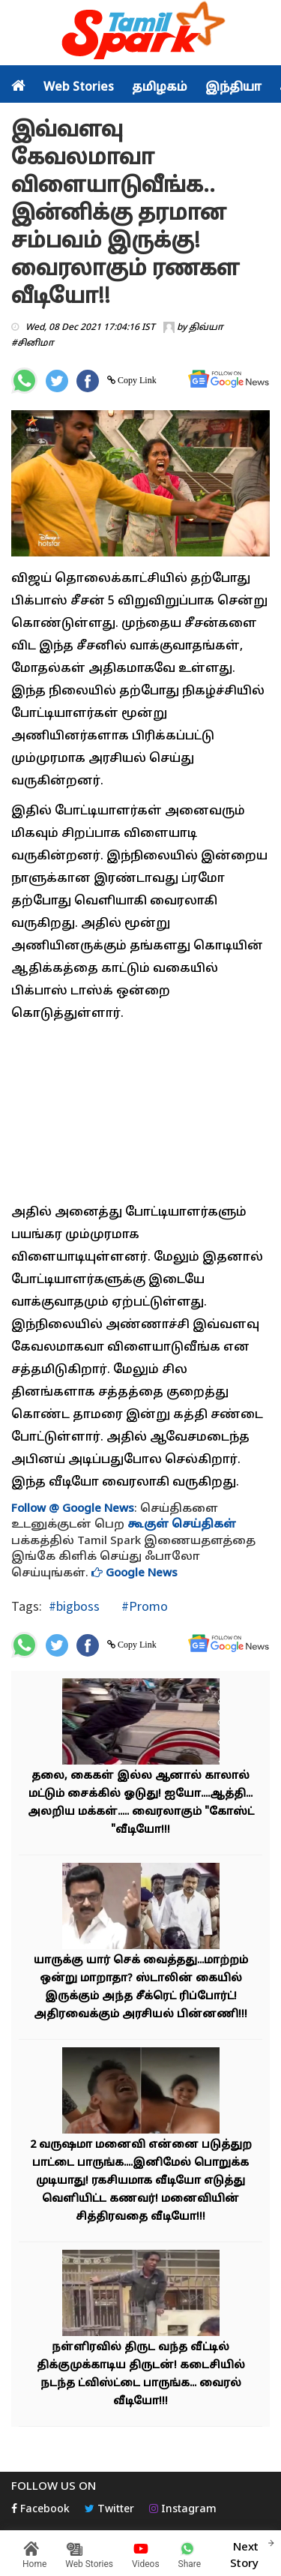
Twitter (109, 2509)
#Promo (143, 1606)
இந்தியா (233, 87)
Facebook (40, 2509)
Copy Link (136, 380)
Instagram (183, 2509)
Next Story (244, 2553)
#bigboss (74, 1606)
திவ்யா (206, 327)
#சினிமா (32, 343)
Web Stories (78, 87)
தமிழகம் (159, 87)
